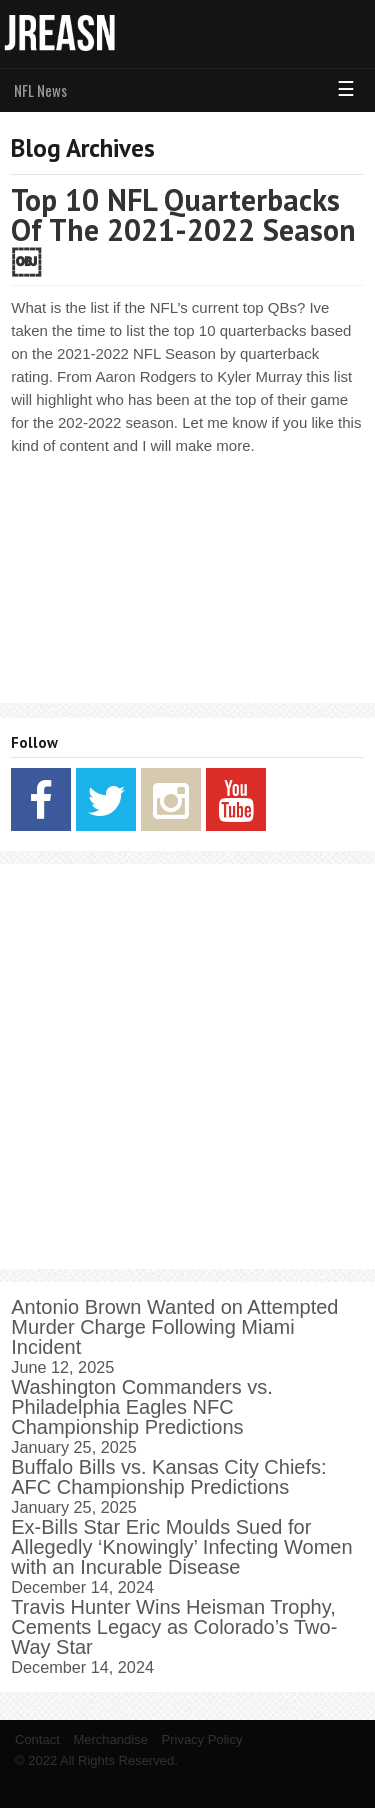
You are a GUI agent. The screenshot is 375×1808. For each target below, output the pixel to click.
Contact (37, 1739)
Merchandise (110, 1739)
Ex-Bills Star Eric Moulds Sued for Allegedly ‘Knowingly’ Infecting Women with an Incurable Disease (181, 1547)
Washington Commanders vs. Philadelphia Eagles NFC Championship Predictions (142, 1407)
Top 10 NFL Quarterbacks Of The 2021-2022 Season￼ (183, 229)
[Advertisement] (187, 1066)
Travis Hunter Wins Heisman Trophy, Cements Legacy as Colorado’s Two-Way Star (174, 1627)
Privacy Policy (202, 1739)
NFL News (40, 90)
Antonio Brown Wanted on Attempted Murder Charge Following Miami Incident (174, 1327)
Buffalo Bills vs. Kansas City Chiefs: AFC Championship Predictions (168, 1477)
